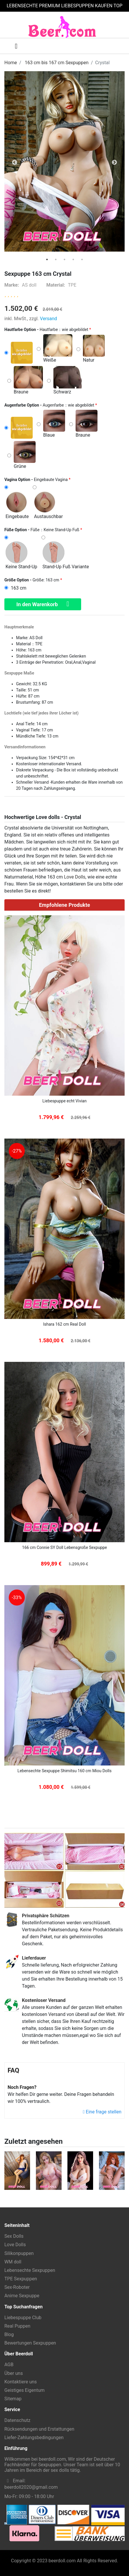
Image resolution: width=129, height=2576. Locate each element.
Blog (9, 2334)
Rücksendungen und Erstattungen (39, 2429)
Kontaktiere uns (20, 2382)
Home (10, 62)
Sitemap (13, 2398)
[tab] (47, 259)
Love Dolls (74, 877)
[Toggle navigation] (11, 46)
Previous (15, 162)
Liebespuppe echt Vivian (64, 1101)
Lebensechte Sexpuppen (29, 2270)
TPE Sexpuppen (20, 2279)
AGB (8, 2364)
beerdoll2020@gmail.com (31, 2487)
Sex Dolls (14, 2236)
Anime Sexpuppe (21, 2295)
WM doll (12, 2262)
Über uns (13, 2373)
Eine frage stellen (102, 2112)
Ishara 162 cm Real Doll (64, 1324)
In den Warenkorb (42, 603)
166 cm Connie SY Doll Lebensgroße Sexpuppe (64, 1547)
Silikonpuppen (19, 2253)
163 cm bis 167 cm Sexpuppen (57, 62)
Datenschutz (17, 2420)
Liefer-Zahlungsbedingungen (34, 2437)
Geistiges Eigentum (24, 2390)
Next (114, 162)
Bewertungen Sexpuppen (30, 2343)
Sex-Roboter (17, 2287)
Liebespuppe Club (22, 2317)
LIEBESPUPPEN (77, 5)
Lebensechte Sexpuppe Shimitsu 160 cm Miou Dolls (64, 1770)
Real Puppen (17, 2326)
